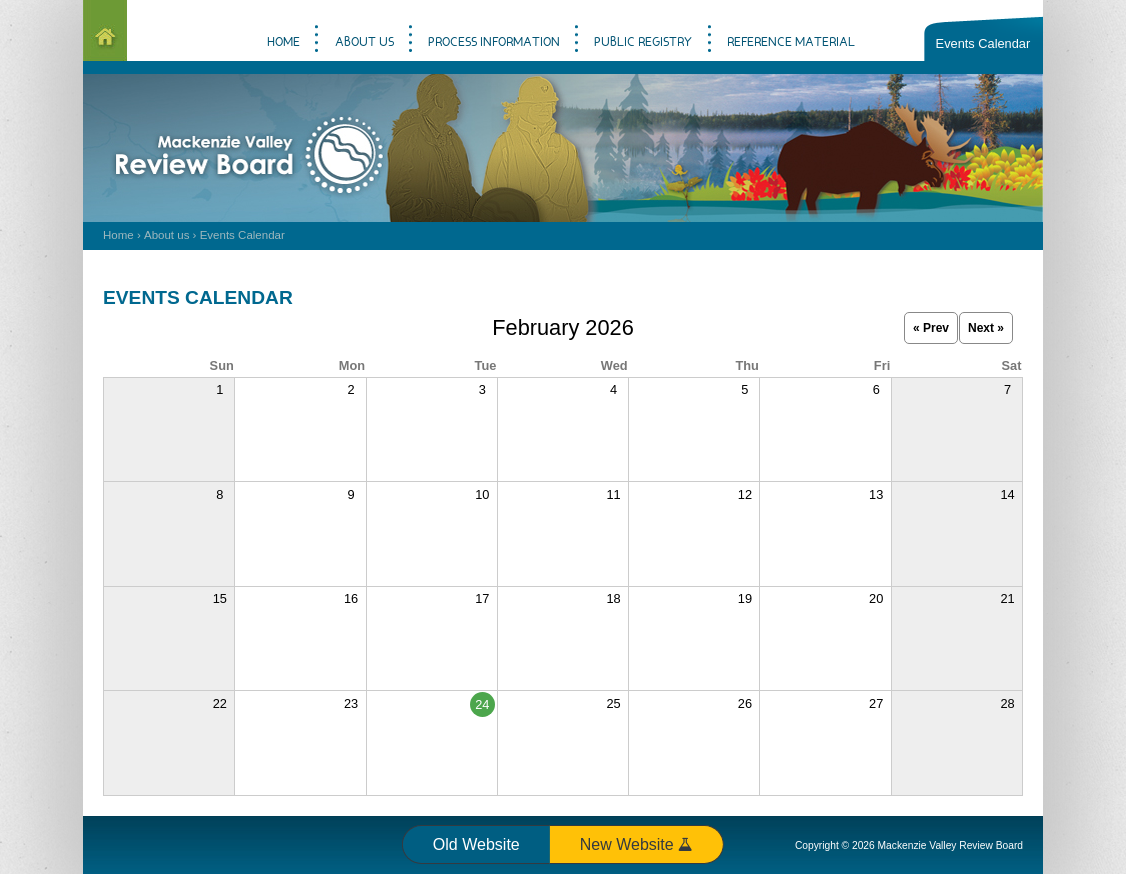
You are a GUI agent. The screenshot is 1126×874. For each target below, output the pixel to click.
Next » (986, 328)
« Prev (931, 328)
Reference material (791, 42)
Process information (494, 42)
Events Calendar (983, 43)
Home (118, 235)
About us (166, 235)
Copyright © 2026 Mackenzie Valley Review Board (909, 845)
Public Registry (643, 42)
